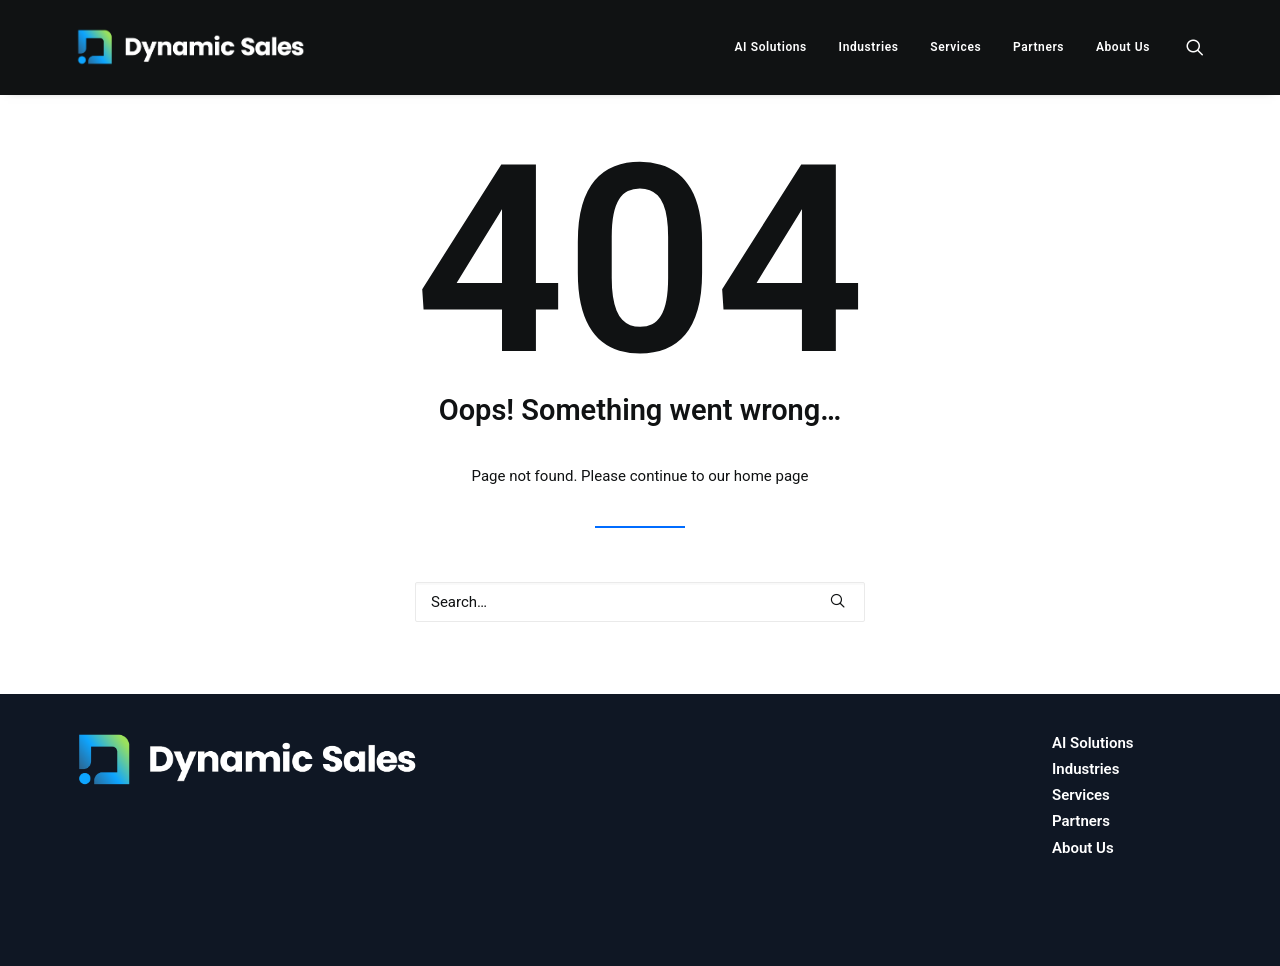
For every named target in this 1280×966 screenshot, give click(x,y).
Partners (1038, 47)
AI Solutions (770, 47)
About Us (1123, 47)
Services (955, 47)
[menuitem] (770, 47)
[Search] (640, 602)
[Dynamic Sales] (194, 47)
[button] (1195, 47)
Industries (869, 47)
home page (771, 476)
